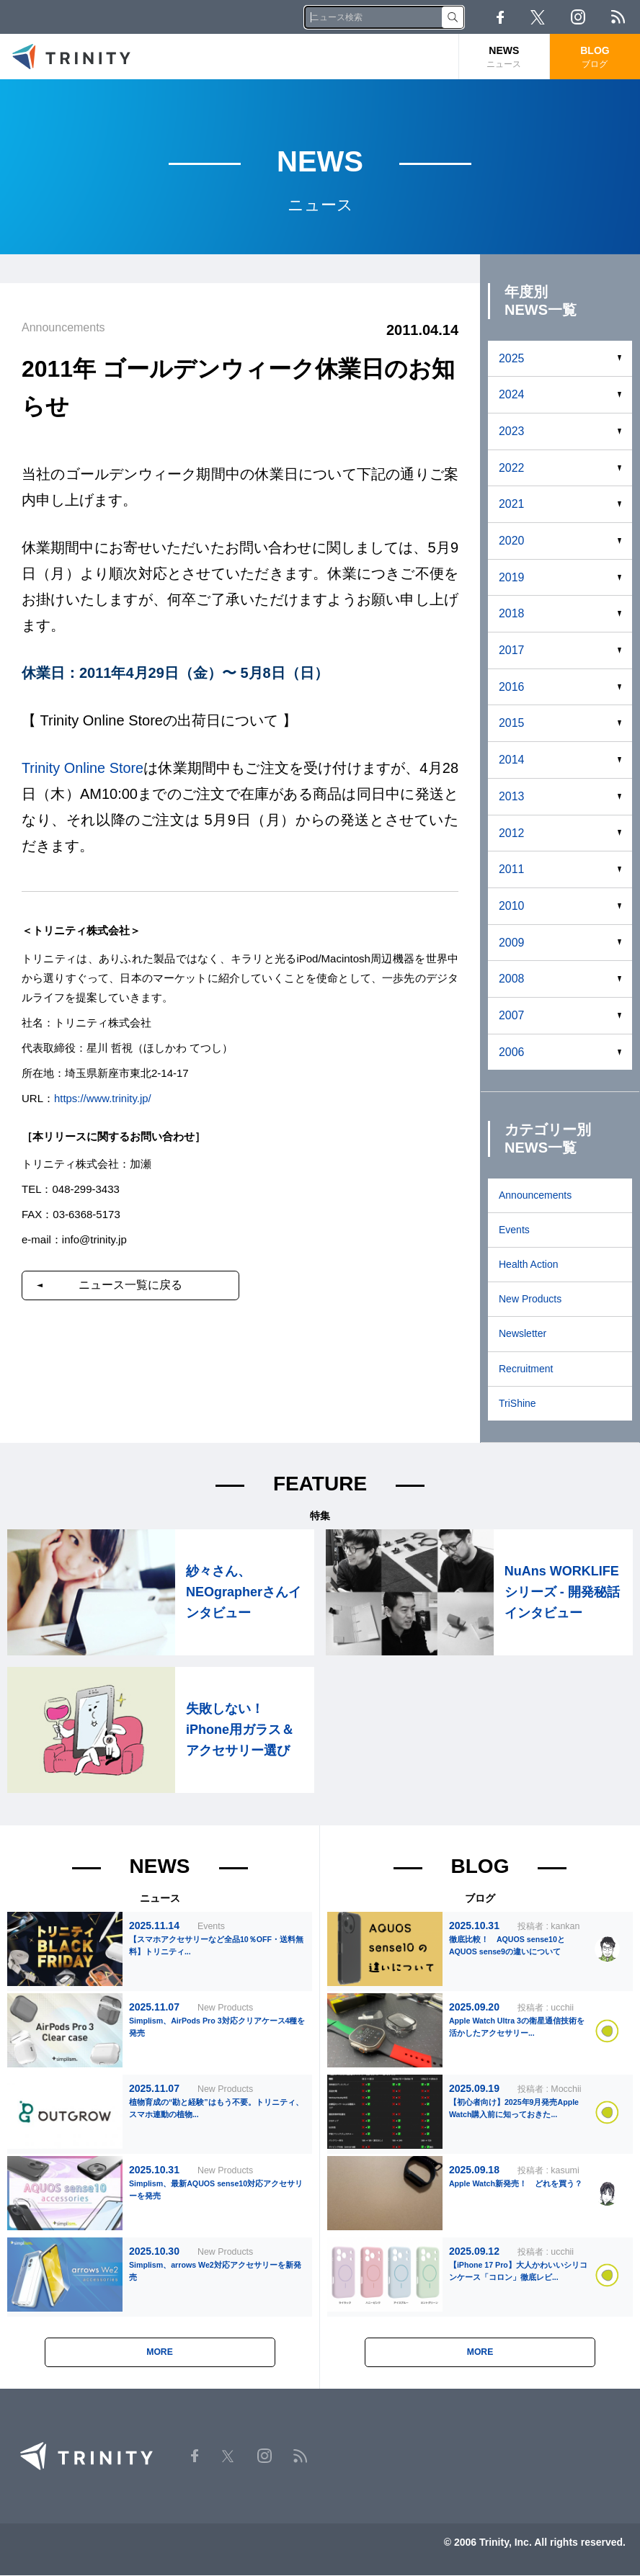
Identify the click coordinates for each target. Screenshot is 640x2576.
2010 (512, 906)
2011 (512, 869)
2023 (512, 431)
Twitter (538, 17)
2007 (512, 1015)
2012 (512, 833)
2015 (512, 723)
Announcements (535, 1195)
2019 (512, 577)
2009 (512, 942)
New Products (530, 1299)
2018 (512, 613)
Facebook (500, 17)
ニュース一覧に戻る (132, 1284)
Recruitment (526, 1368)
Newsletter (522, 1333)
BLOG (595, 57)
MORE (160, 2353)
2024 (512, 394)
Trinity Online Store (83, 768)
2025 (512, 358)
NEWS (504, 57)
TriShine (517, 1403)
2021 (512, 504)
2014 (512, 759)
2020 (512, 541)
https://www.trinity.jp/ (103, 1097)
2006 (512, 1052)
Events (514, 1229)
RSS (618, 17)
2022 (512, 468)
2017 (512, 650)
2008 (512, 978)
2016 (512, 687)
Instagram (578, 16)
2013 (512, 796)
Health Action (529, 1264)
